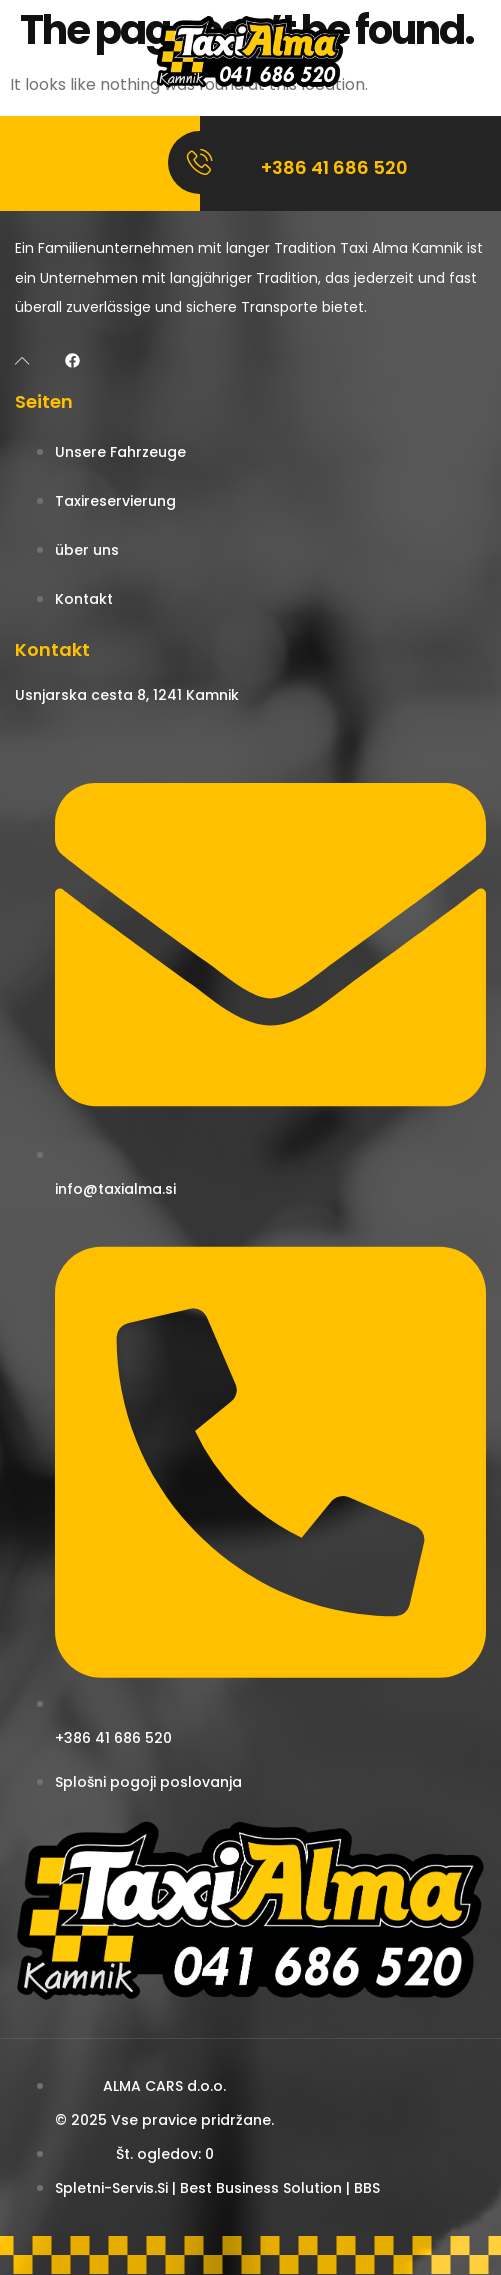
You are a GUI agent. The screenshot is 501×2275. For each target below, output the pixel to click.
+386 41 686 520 (334, 167)
